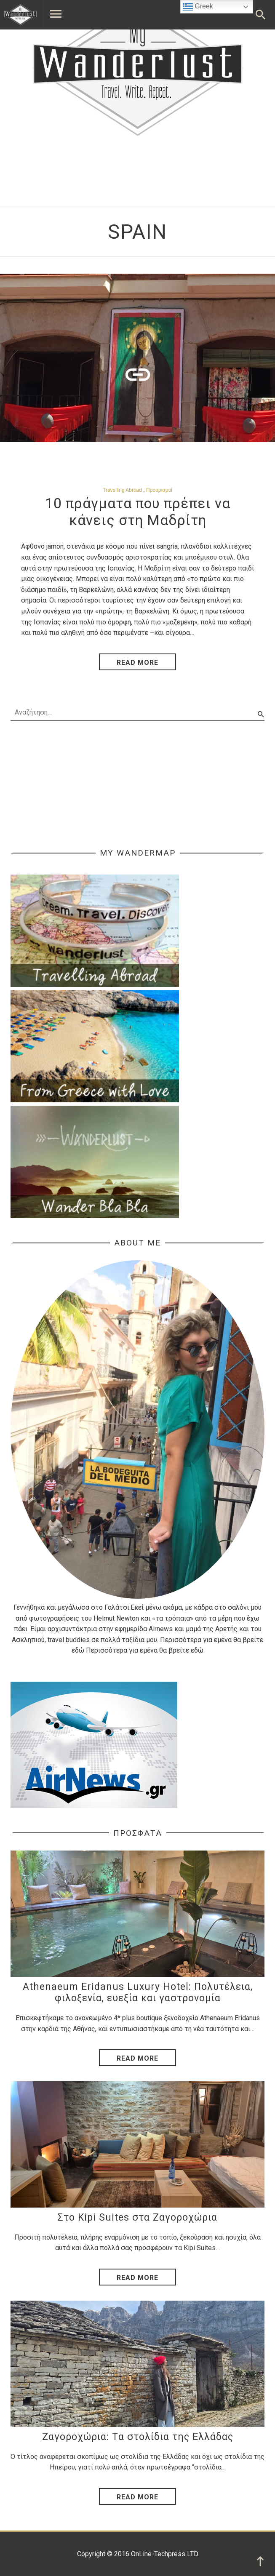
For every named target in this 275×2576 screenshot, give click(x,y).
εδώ (78, 1650)
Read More (137, 2058)
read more (137, 663)
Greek (198, 7)
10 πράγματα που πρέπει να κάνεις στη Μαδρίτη (137, 511)
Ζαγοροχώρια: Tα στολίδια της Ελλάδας (137, 2437)
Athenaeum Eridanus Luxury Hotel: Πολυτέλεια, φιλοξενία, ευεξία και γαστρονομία (138, 1992)
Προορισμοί (159, 490)
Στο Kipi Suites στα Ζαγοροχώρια (137, 2217)
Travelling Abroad (122, 490)
